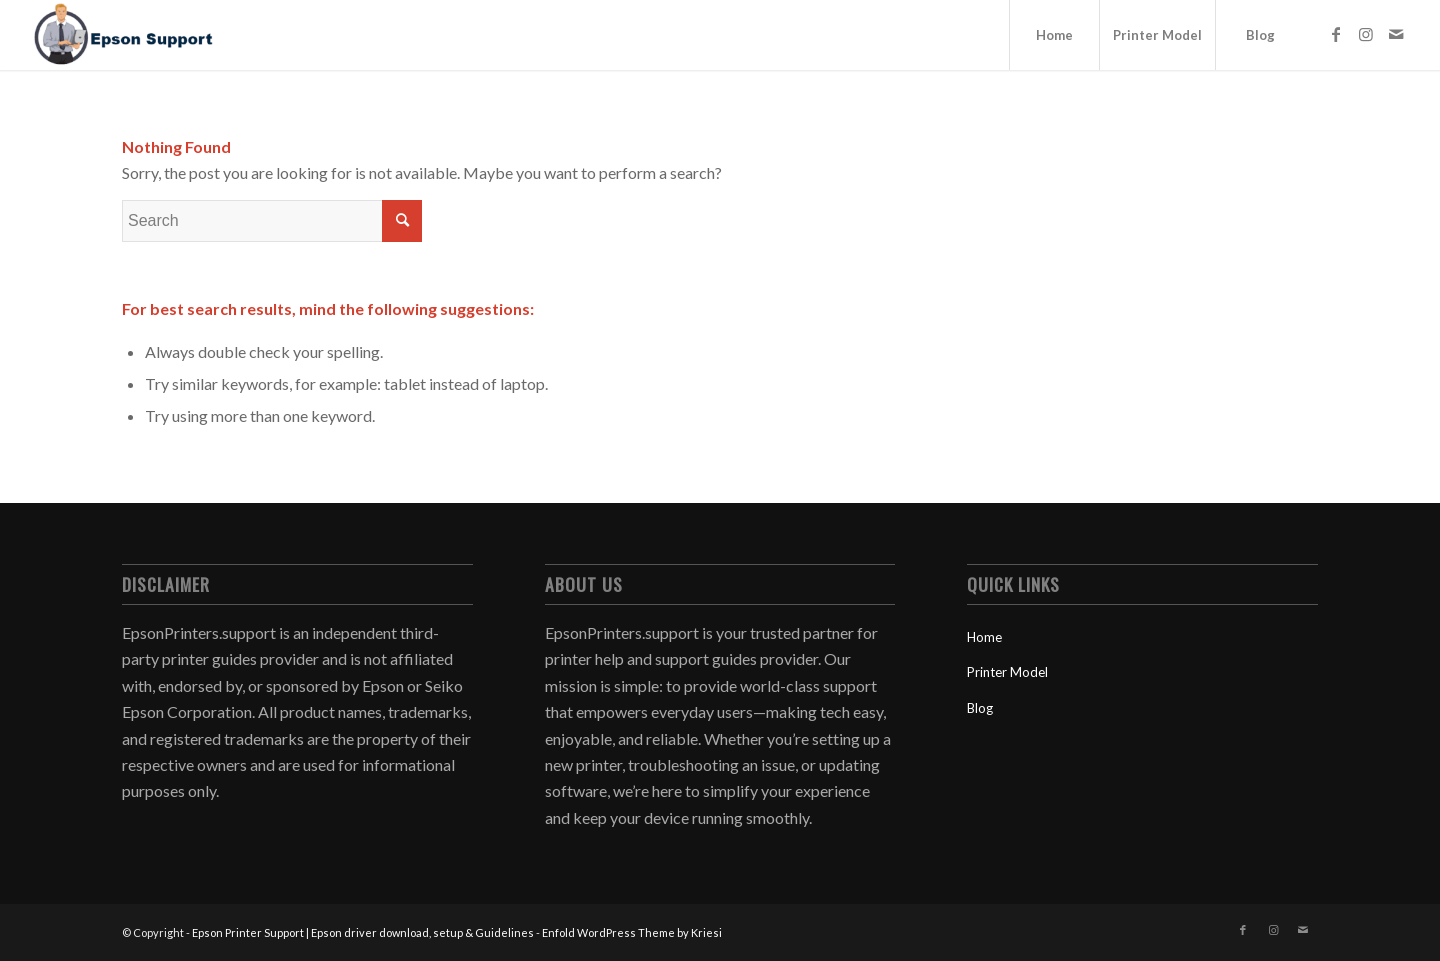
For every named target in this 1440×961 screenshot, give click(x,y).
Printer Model (1007, 672)
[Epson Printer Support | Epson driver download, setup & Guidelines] (123, 35)
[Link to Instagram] (1366, 34)
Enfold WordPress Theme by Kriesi (632, 932)
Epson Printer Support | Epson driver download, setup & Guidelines (363, 932)
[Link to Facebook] (1336, 34)
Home (984, 637)
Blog (980, 708)
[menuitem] (1054, 35)
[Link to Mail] (1396, 34)
